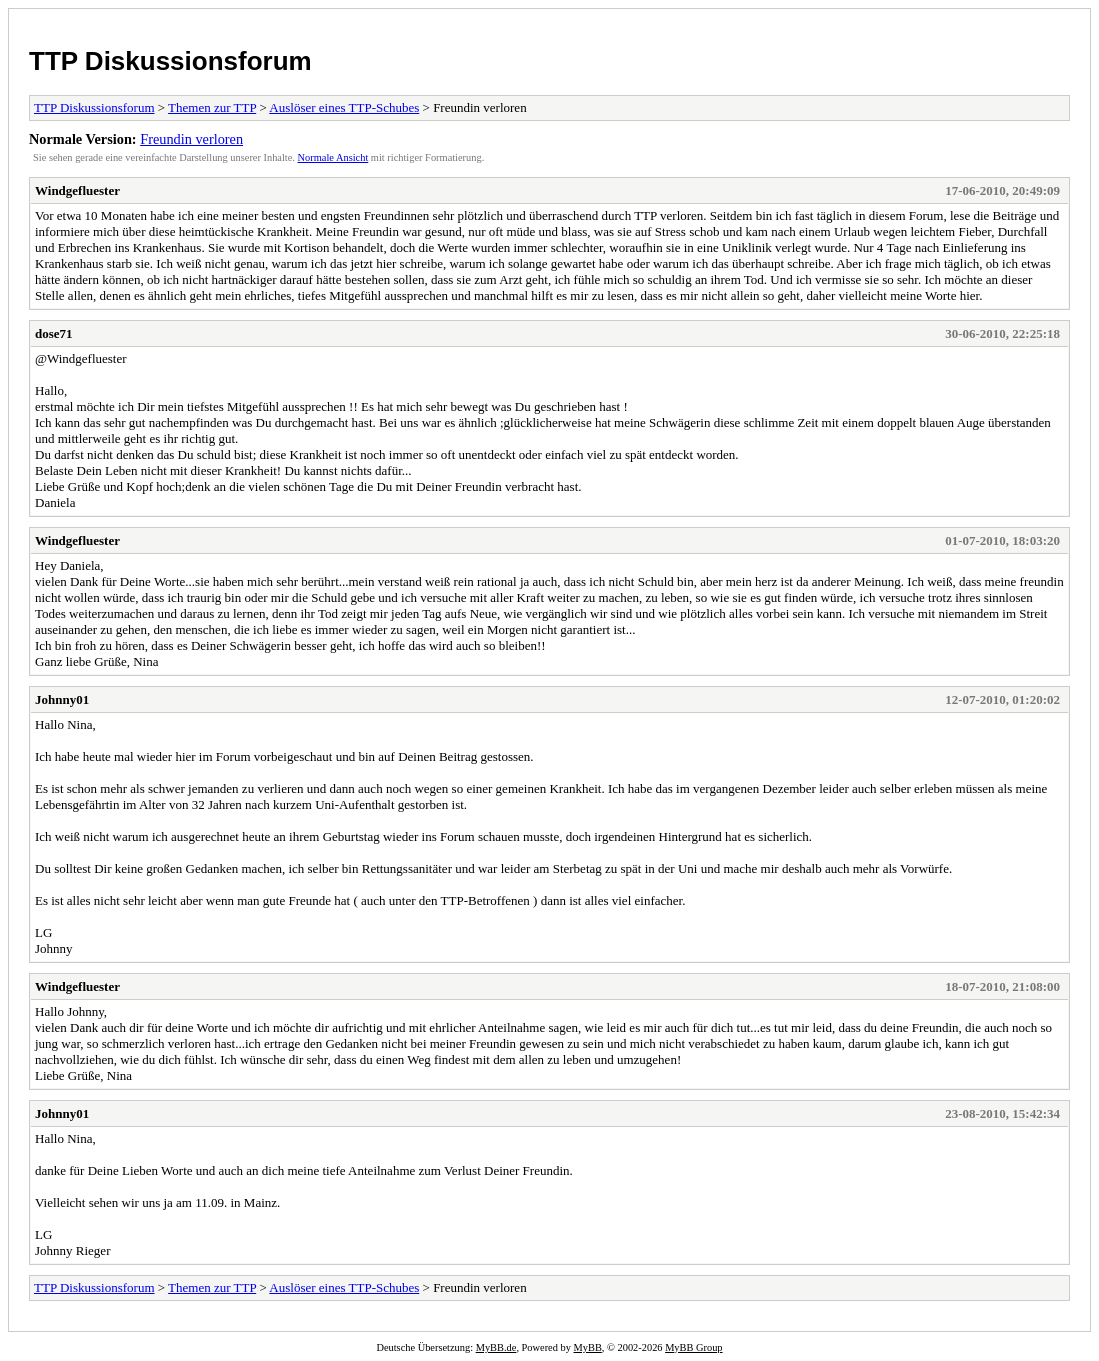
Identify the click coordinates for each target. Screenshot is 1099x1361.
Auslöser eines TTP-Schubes (344, 107)
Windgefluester (77, 190)
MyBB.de (496, 1347)
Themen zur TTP (212, 107)
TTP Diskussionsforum (170, 61)
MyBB (588, 1347)
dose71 (54, 333)
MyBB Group (693, 1347)
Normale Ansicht (333, 157)
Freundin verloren (191, 139)
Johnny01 (62, 699)
